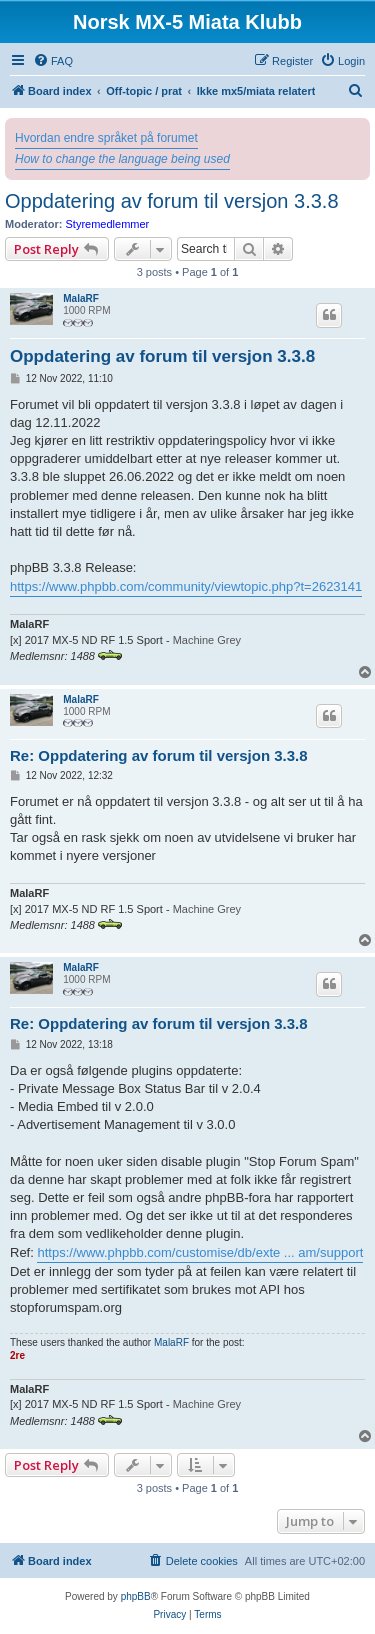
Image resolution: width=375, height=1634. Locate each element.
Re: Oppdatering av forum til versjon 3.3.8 (159, 755)
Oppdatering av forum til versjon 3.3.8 (172, 201)
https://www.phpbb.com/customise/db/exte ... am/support (200, 1252)
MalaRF (81, 298)
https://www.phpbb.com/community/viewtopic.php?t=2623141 (186, 586)
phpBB (136, 1596)
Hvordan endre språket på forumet (106, 138)
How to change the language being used (122, 159)
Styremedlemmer (108, 224)
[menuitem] (53, 61)
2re (17, 1355)
